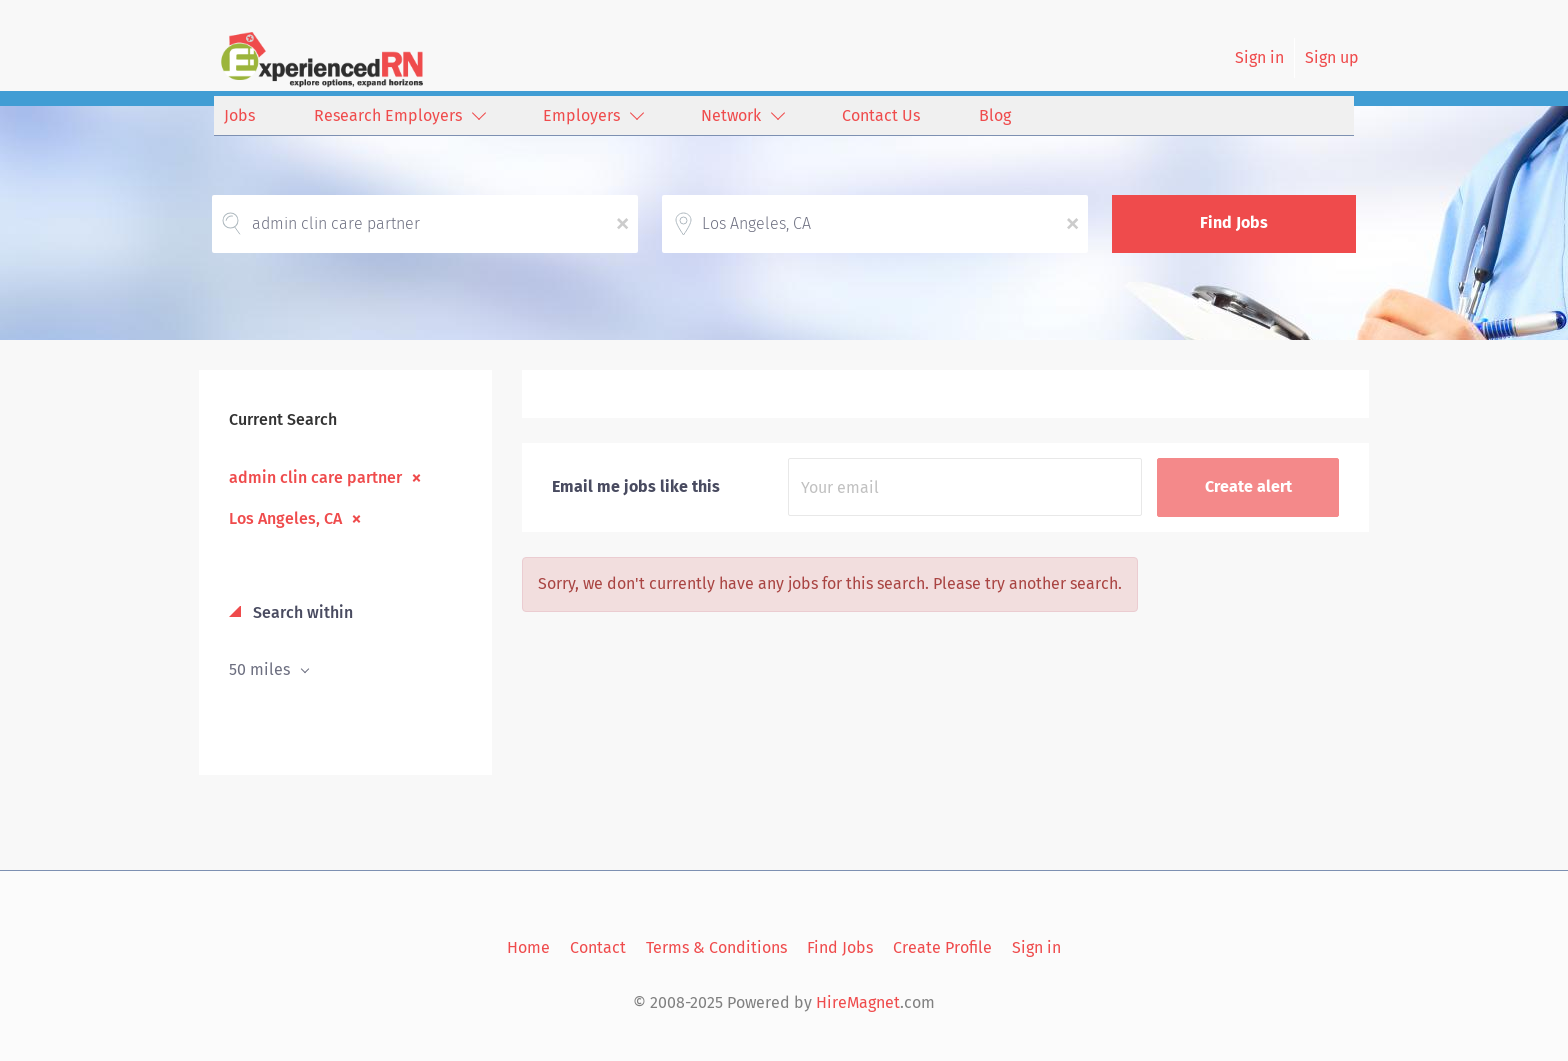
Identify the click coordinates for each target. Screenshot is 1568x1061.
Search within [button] (301, 612)
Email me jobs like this (636, 486)
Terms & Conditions (716, 947)
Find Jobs (1234, 222)
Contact (598, 947)
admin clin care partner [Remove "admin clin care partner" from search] (315, 477)
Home (528, 947)
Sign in (1259, 57)
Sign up (1332, 57)
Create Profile (942, 947)
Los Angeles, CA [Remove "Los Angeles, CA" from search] (285, 518)
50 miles (261, 669)
